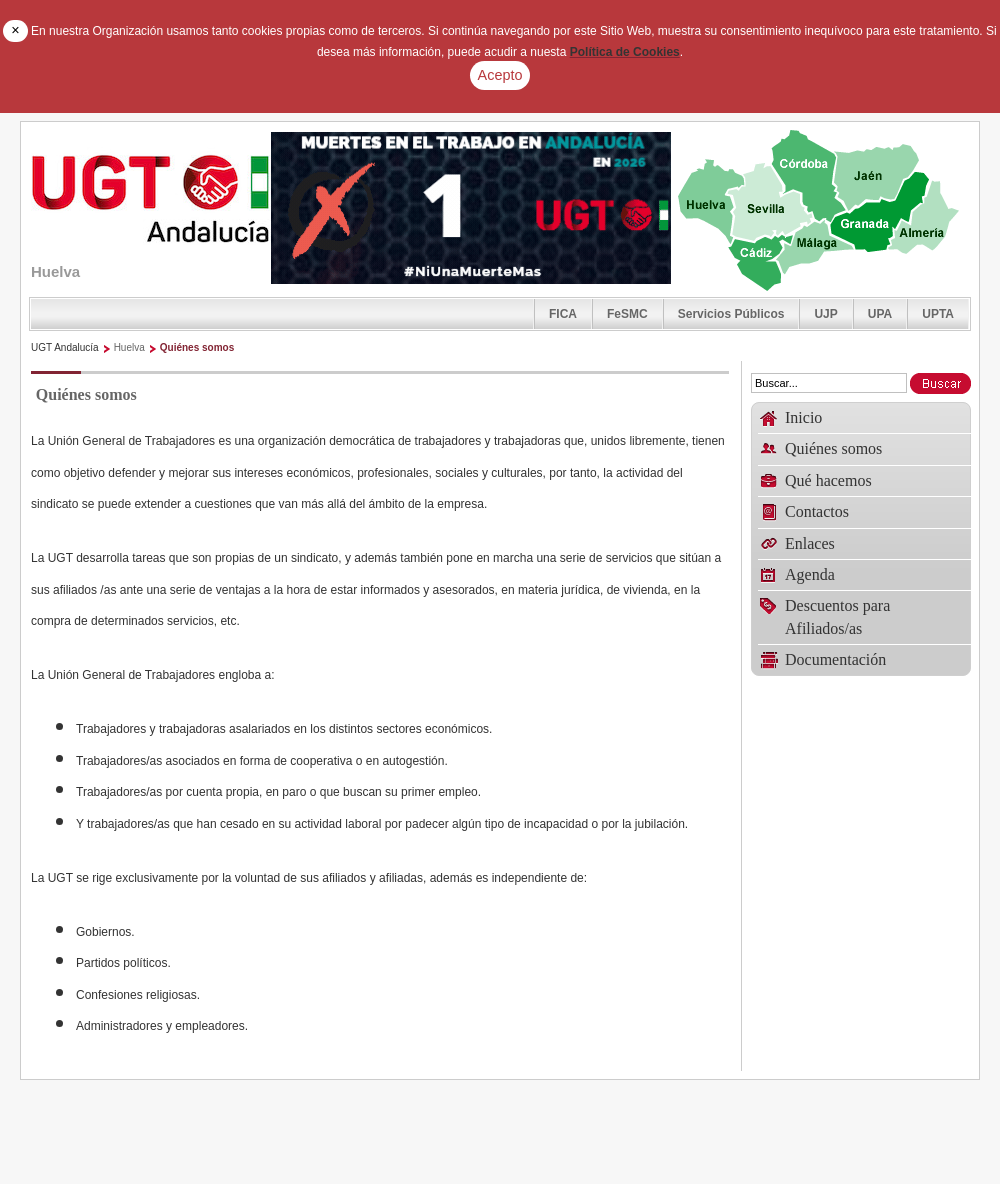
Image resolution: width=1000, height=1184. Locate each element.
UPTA (938, 314)
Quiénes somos (197, 347)
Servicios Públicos (731, 314)
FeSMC (627, 314)
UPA (880, 314)
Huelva (129, 347)
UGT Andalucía (65, 347)
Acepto (500, 75)
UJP (825, 314)
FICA (563, 314)
